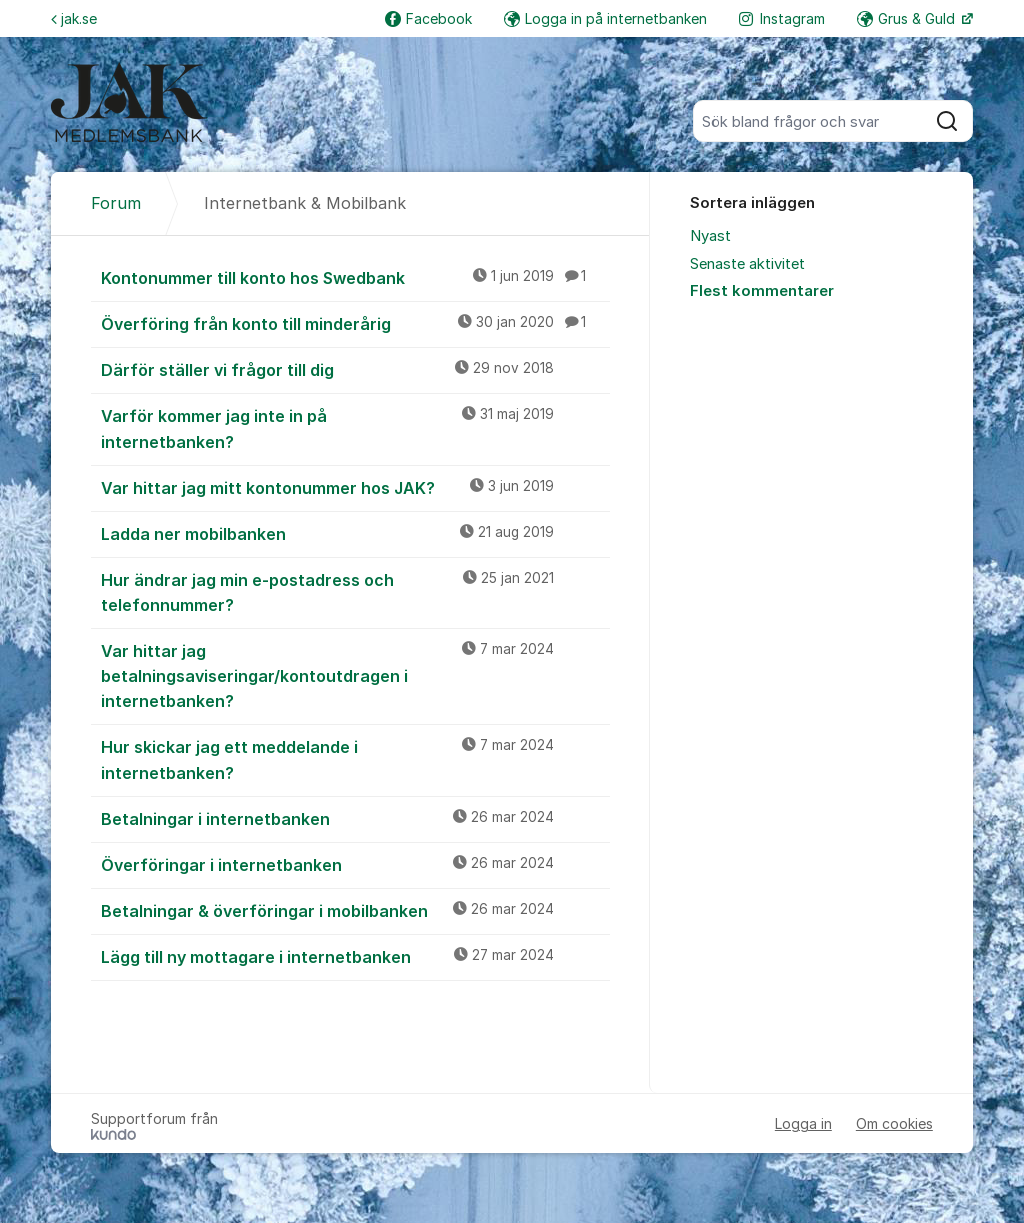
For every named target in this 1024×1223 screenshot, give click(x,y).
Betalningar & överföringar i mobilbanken (355, 910)
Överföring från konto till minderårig (355, 323)
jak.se (74, 18)
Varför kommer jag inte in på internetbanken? (355, 427)
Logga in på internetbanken (605, 18)
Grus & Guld (908, 18)
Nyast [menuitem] (710, 236)
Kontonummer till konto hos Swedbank (355, 277)
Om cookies (894, 1123)
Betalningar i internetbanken (355, 818)
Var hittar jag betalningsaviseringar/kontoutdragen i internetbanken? (355, 675)
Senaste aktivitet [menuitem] (747, 264)
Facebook (428, 18)
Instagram (782, 18)
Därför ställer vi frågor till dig (355, 369)
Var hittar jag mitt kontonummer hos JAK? (355, 487)
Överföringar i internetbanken (355, 864)
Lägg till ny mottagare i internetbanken (355, 956)
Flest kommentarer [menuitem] (762, 291)
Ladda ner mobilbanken (355, 533)
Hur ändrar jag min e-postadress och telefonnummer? (355, 591)
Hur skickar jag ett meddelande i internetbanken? (355, 758)
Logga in (803, 1123)
